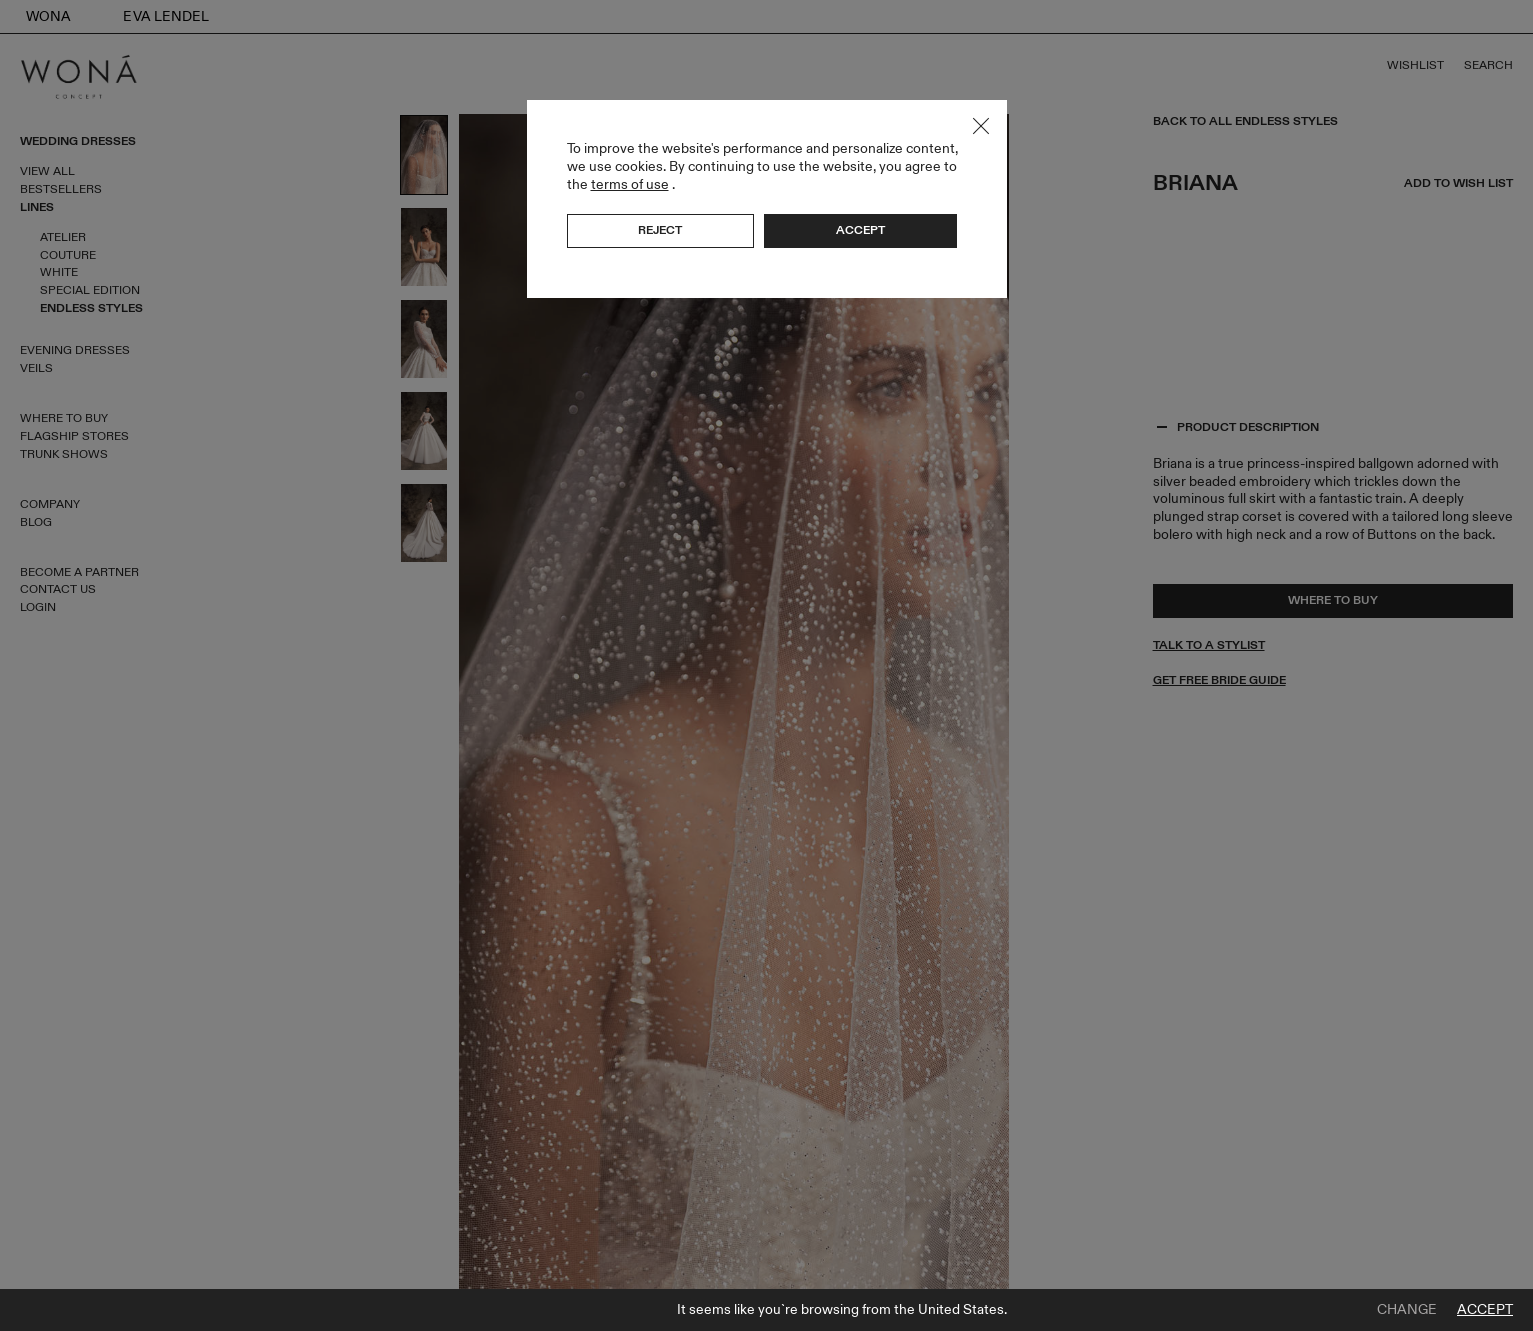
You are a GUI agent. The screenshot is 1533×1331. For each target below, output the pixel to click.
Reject (660, 230)
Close (981, 126)
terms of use (630, 184)
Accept (1485, 1310)
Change (1407, 1310)
